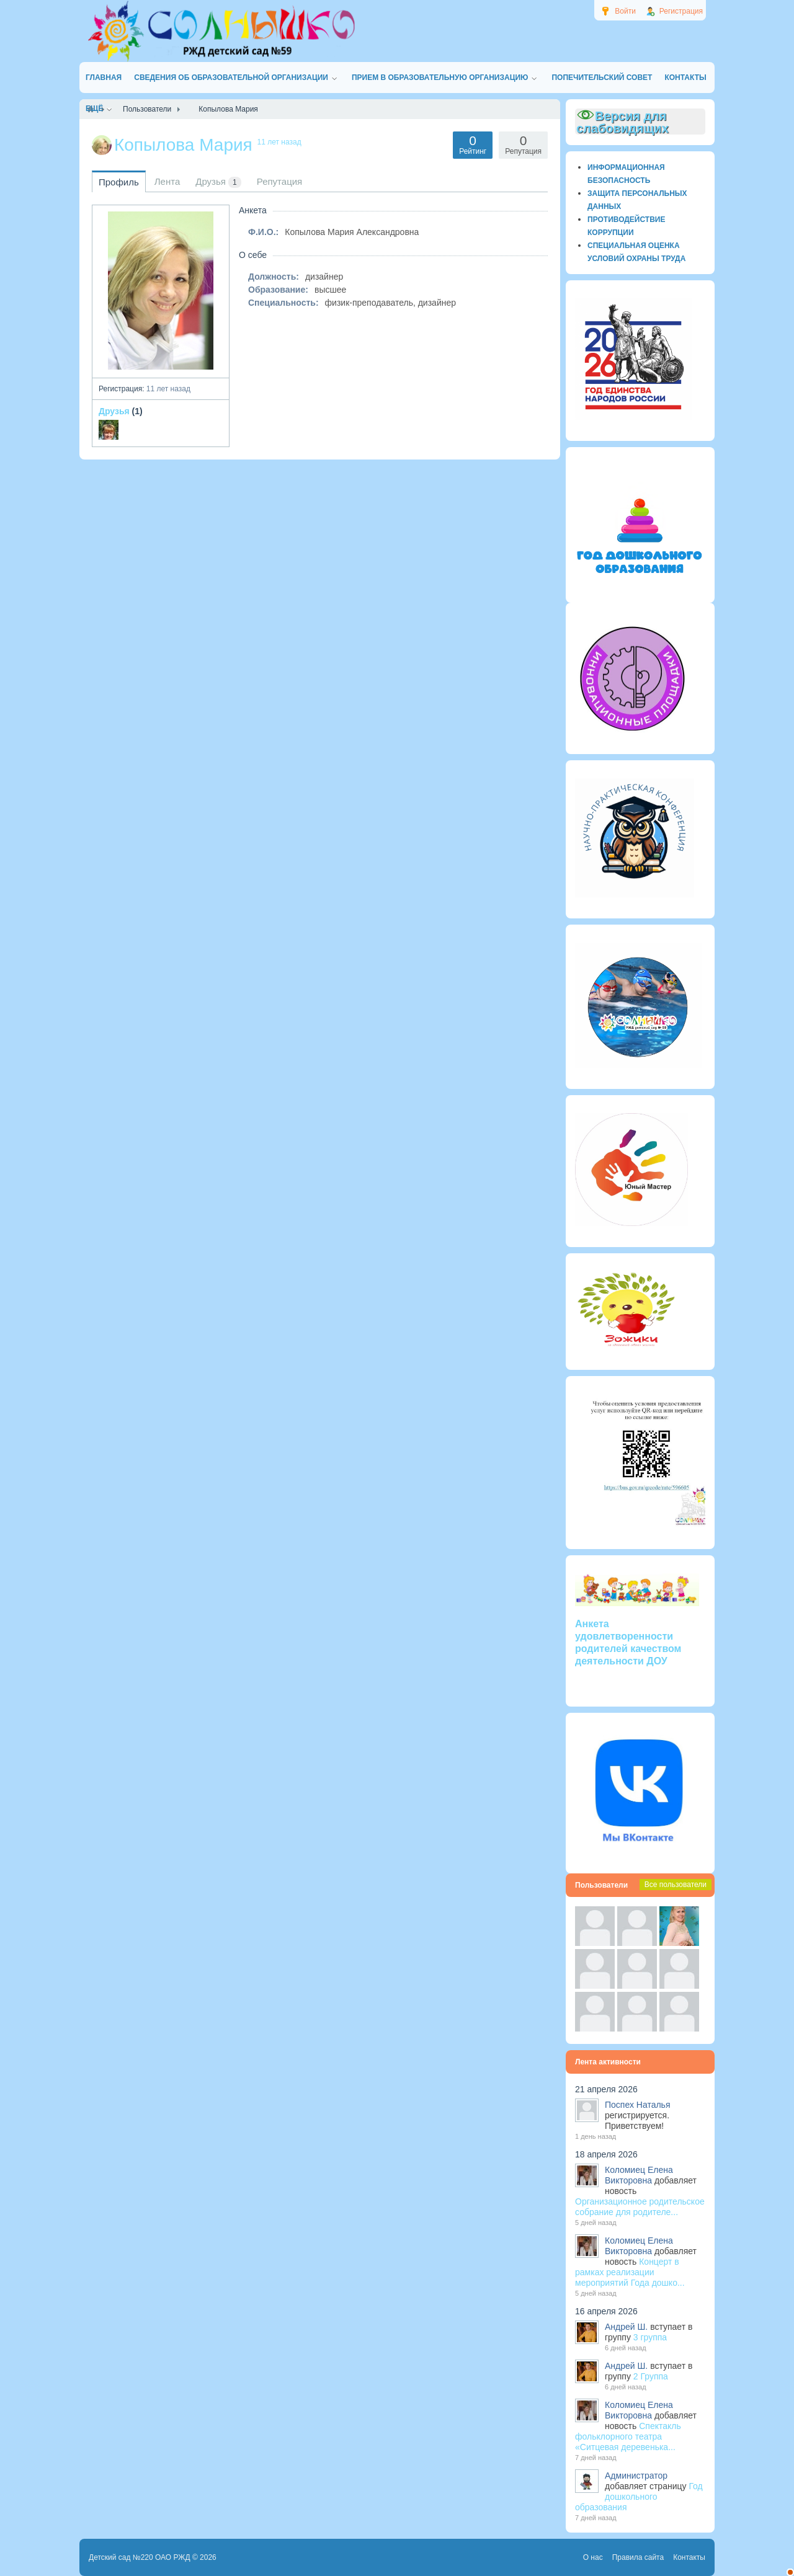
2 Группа (650, 2376)
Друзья (114, 411)
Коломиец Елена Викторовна (639, 2175)
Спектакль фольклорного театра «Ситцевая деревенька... (628, 2436)
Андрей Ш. (626, 2327)
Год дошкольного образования (639, 2496)
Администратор (636, 2476)
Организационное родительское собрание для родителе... (640, 2206)
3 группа (650, 2337)
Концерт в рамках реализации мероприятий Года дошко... (630, 2272)
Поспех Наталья (637, 2105)
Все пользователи (676, 1884)
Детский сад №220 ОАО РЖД (139, 2557)
